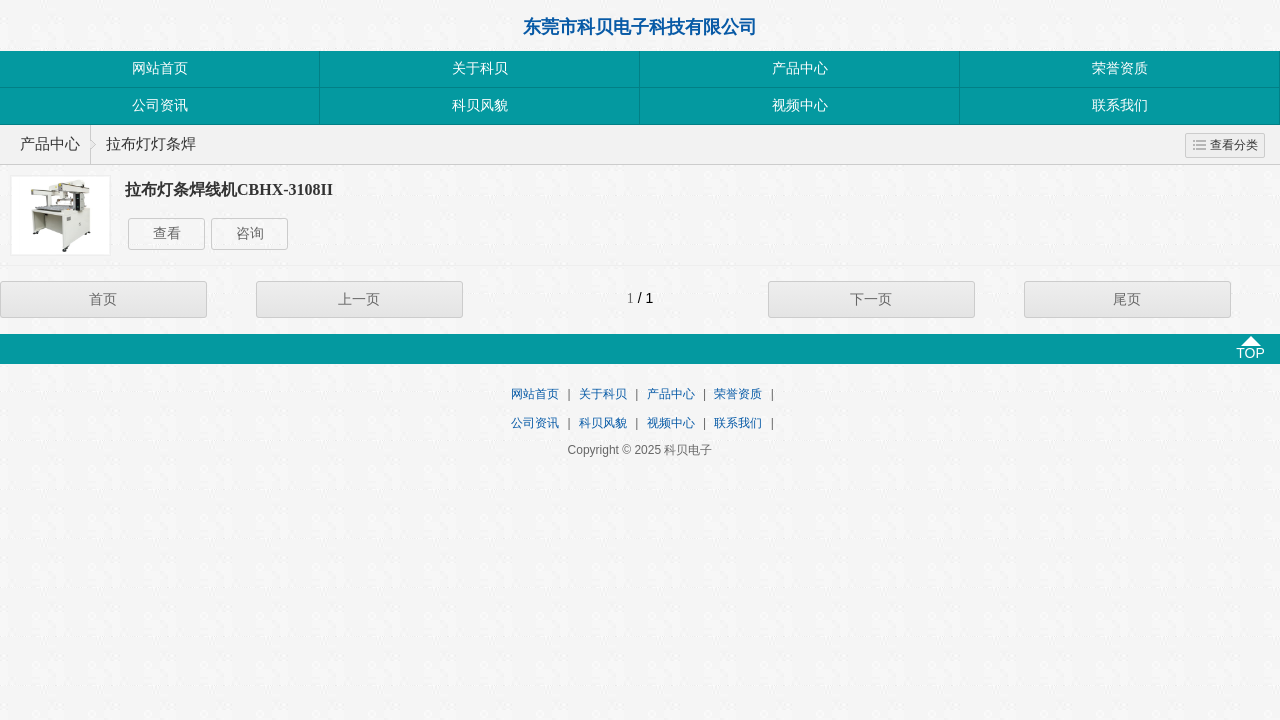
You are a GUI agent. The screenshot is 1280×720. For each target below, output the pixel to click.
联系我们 (1120, 105)
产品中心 (800, 68)
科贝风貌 (480, 105)
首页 (103, 299)
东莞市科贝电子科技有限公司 (640, 27)
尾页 (1127, 299)
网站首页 (160, 68)
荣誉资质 (1120, 68)
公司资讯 (160, 105)
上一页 (359, 299)
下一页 (871, 299)
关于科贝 (480, 68)
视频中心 (800, 105)
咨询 (250, 233)
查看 (167, 233)
